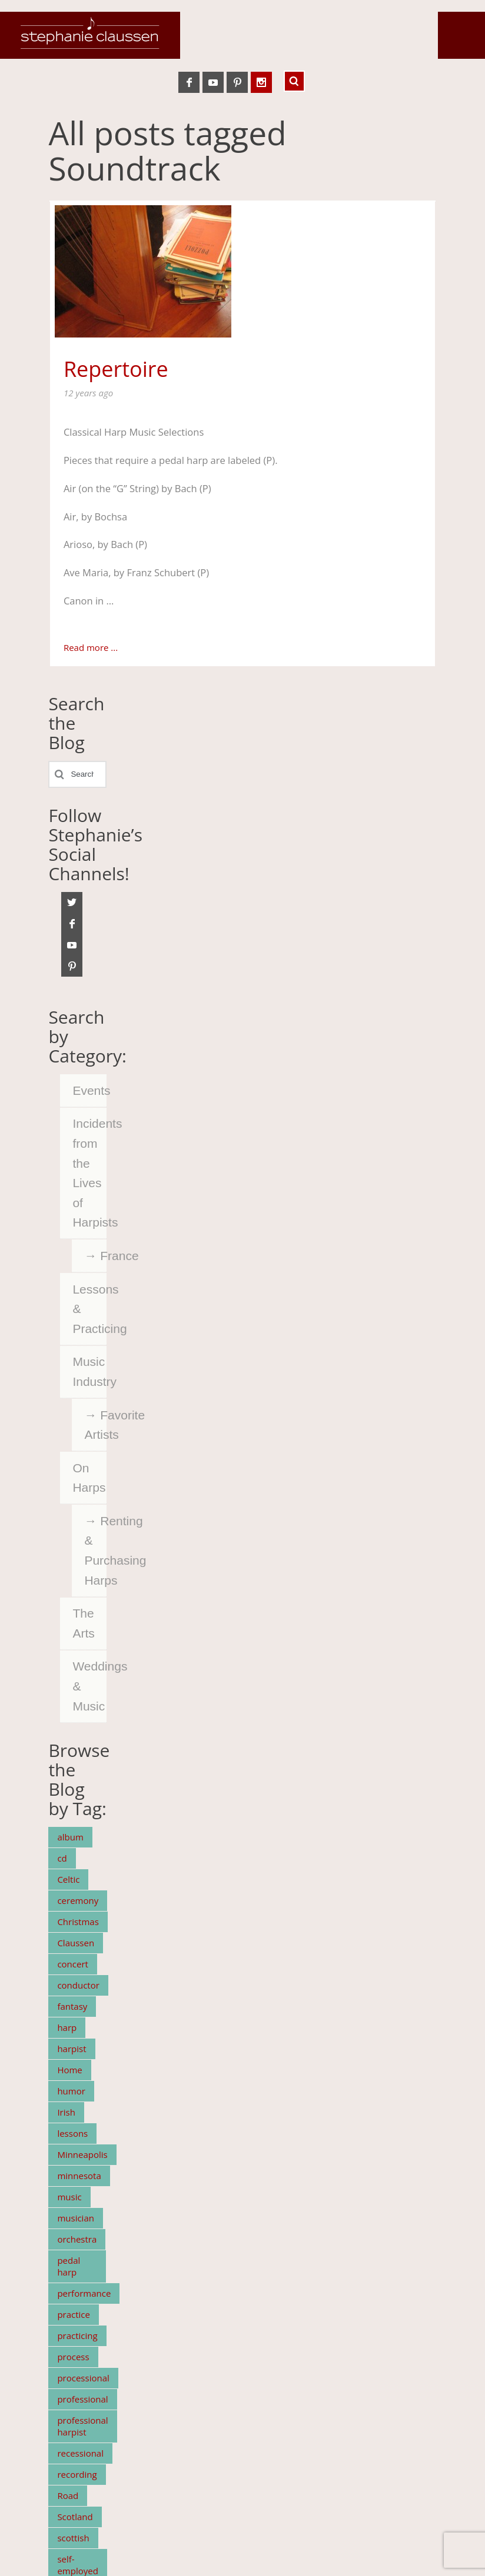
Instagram (261, 82)
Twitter (71, 902)
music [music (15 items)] (69, 2197)
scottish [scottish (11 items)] (73, 2538)
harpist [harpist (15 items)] (71, 2048)
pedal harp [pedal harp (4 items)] (68, 2266)
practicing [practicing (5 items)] (77, 2335)
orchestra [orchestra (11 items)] (77, 2239)
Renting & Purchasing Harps (95, 1550)
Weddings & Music (89, 1685)
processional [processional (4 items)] (83, 2378)
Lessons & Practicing (89, 1308)
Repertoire (116, 369)
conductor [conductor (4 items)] (78, 1985)
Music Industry (89, 1371)
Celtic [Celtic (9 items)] (68, 1879)
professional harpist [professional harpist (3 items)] (82, 2426)
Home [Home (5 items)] (69, 2070)
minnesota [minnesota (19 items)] (79, 2175)
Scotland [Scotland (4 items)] (74, 2516)
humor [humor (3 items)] (71, 2091)
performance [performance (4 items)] (84, 2293)
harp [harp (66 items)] (67, 2027)
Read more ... (91, 647)
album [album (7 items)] (70, 1837)
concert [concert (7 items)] (72, 1964)
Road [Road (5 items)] (67, 2495)
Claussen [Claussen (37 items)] (75, 1943)
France (103, 1255)
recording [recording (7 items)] (77, 2474)
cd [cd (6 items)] (62, 1858)
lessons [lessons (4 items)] (72, 2133)
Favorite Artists (95, 1425)
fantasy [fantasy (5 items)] (72, 2006)
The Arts (83, 1623)
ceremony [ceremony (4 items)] (77, 1900)
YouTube (213, 82)
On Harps (88, 1478)
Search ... (294, 81)
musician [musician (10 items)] (75, 2218)
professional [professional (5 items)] (82, 2399)
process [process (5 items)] (73, 2357)
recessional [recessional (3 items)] (80, 2453)
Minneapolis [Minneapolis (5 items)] (82, 2154)
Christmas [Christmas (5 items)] (77, 1921)
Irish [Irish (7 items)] (66, 2112)
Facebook (189, 82)
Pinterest (237, 82)
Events (89, 1090)
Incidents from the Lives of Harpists (89, 1173)
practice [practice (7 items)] (73, 2314)
